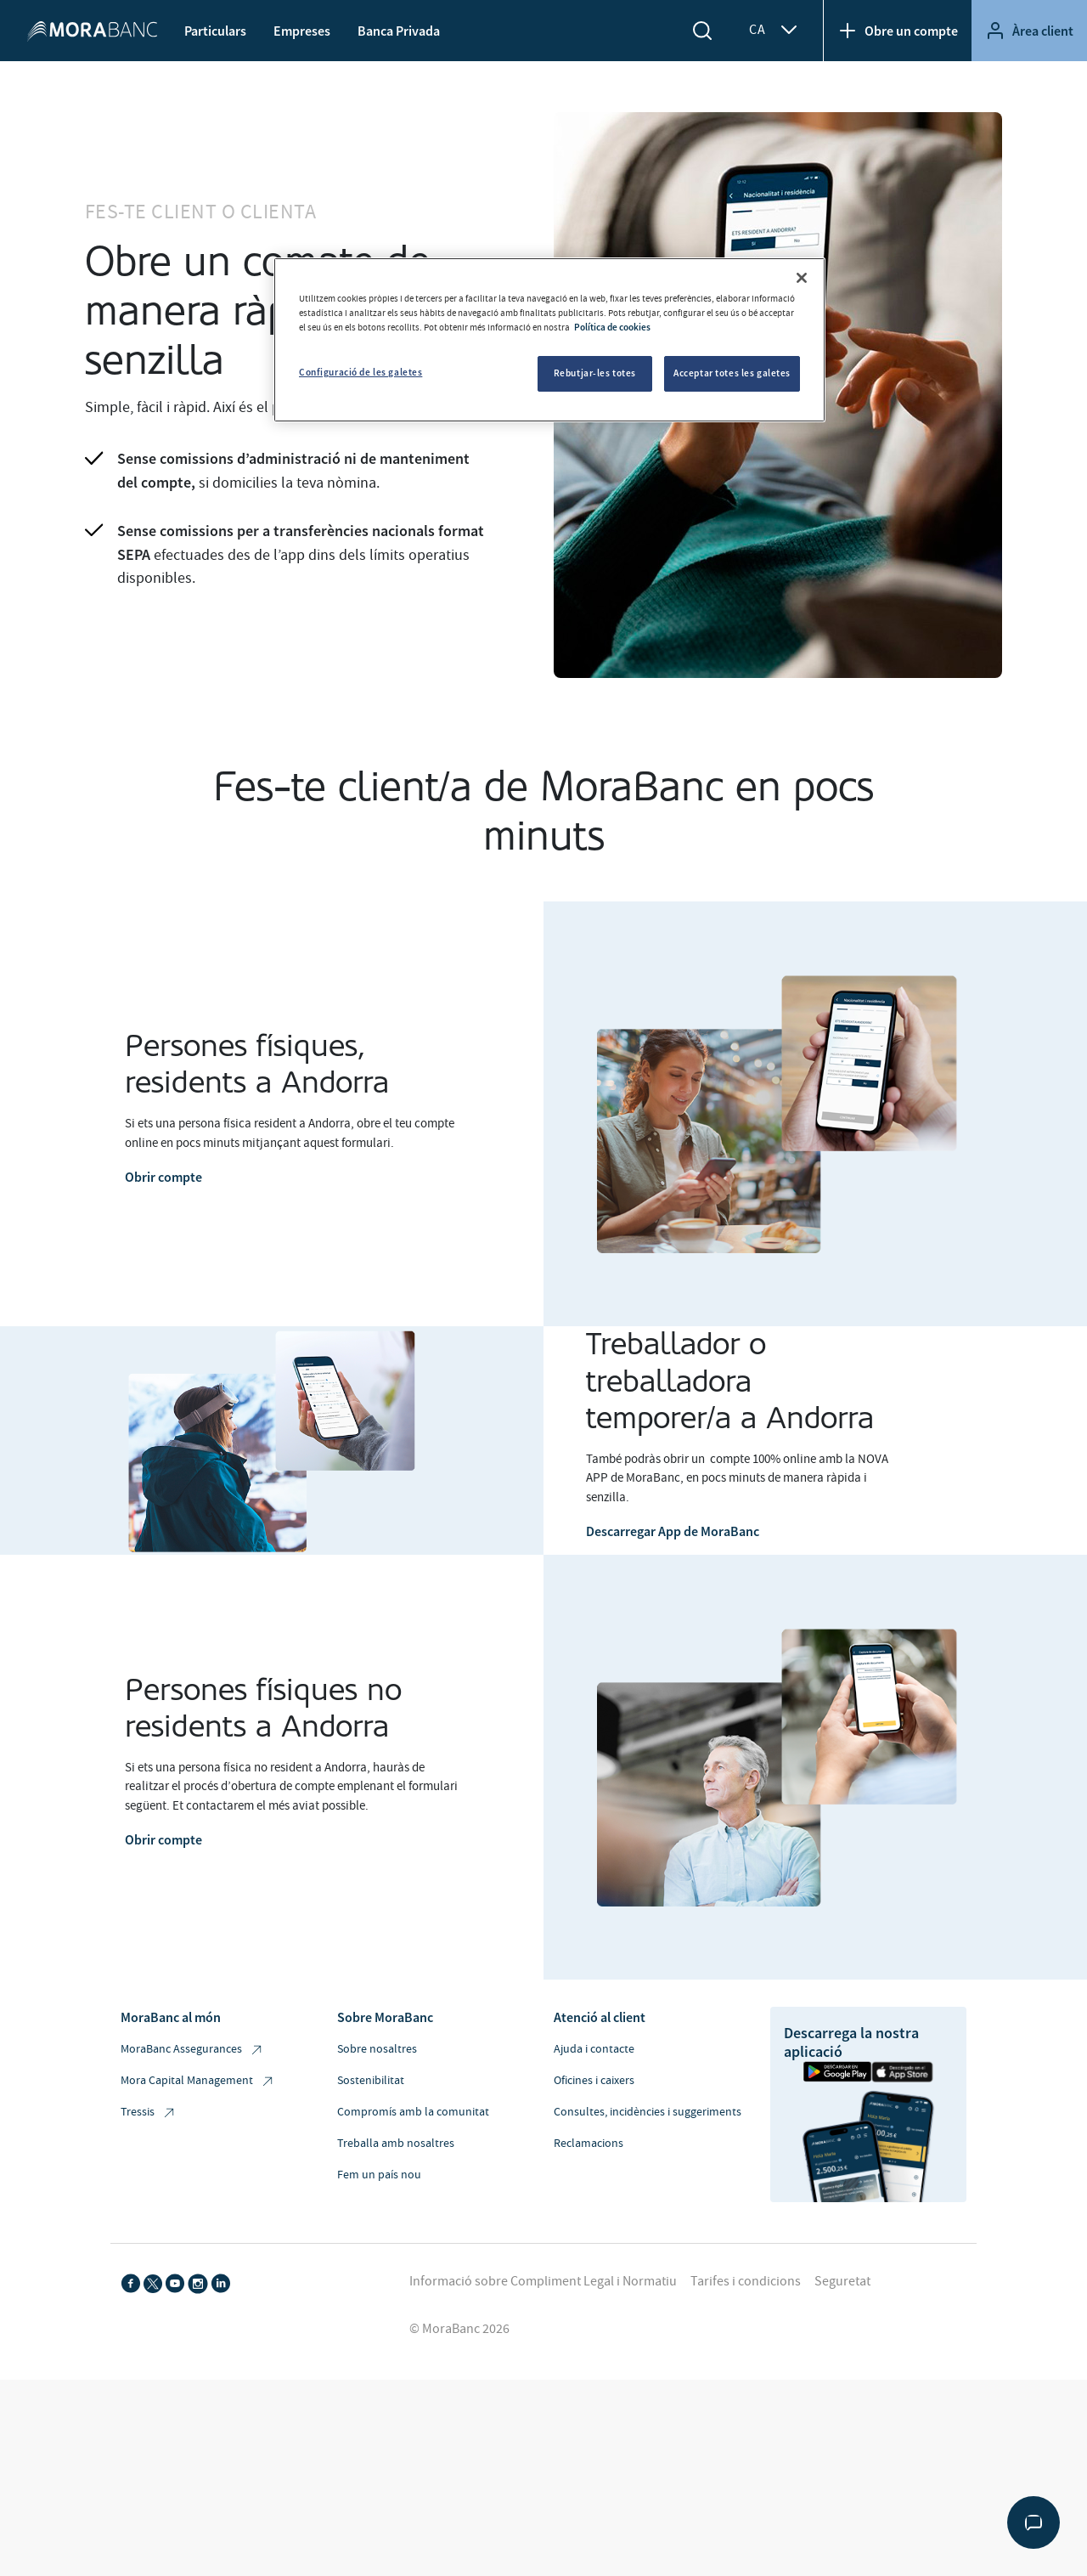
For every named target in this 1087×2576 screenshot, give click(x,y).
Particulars (215, 30)
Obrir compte (163, 1176)
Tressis (149, 2112)
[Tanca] (801, 278)
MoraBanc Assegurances (192, 2050)
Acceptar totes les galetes (732, 373)
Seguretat (842, 2281)
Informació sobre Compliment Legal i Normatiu (543, 2281)
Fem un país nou (379, 2175)
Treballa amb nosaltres (395, 2143)
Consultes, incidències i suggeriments (647, 2112)
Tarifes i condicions (745, 2281)
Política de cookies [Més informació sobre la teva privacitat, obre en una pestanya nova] (612, 327)
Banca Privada (399, 30)
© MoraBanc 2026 (459, 2328)
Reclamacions (588, 2143)
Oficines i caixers (594, 2080)
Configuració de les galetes (360, 372)
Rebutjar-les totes (595, 373)
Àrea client (1029, 30)
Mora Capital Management (198, 2081)
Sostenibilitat (370, 2080)
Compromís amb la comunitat (413, 2112)
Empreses (301, 30)
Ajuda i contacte (594, 2049)
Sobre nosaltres (377, 2049)
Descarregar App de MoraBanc (672, 1530)
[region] (549, 339)
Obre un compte (897, 30)
